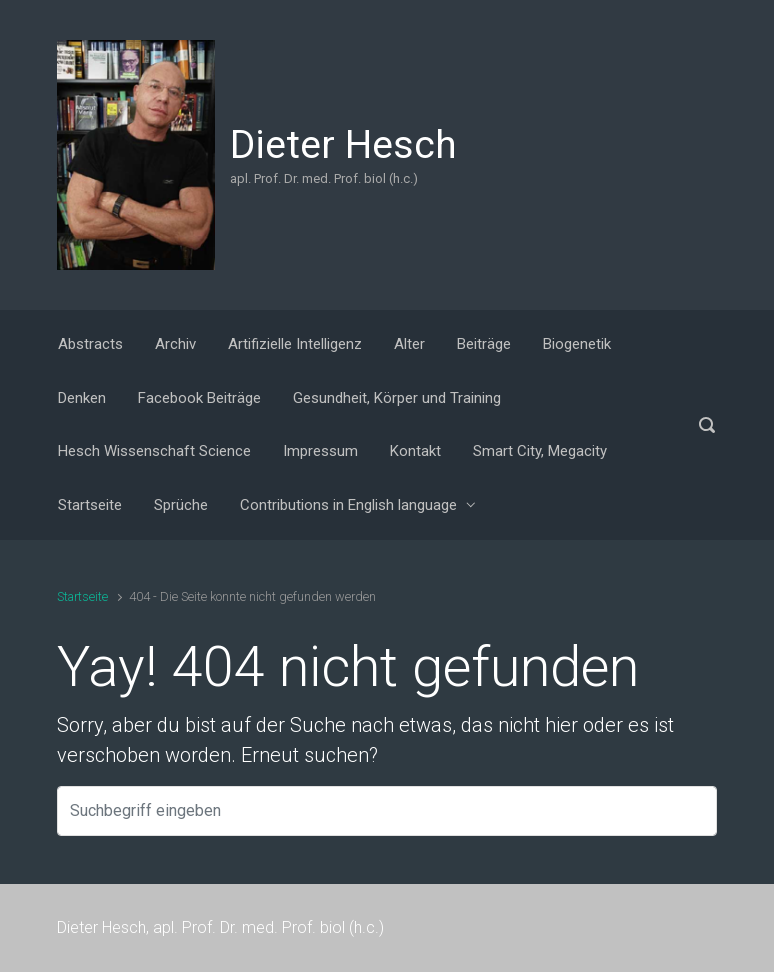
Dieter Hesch (343, 145)
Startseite (82, 596)
